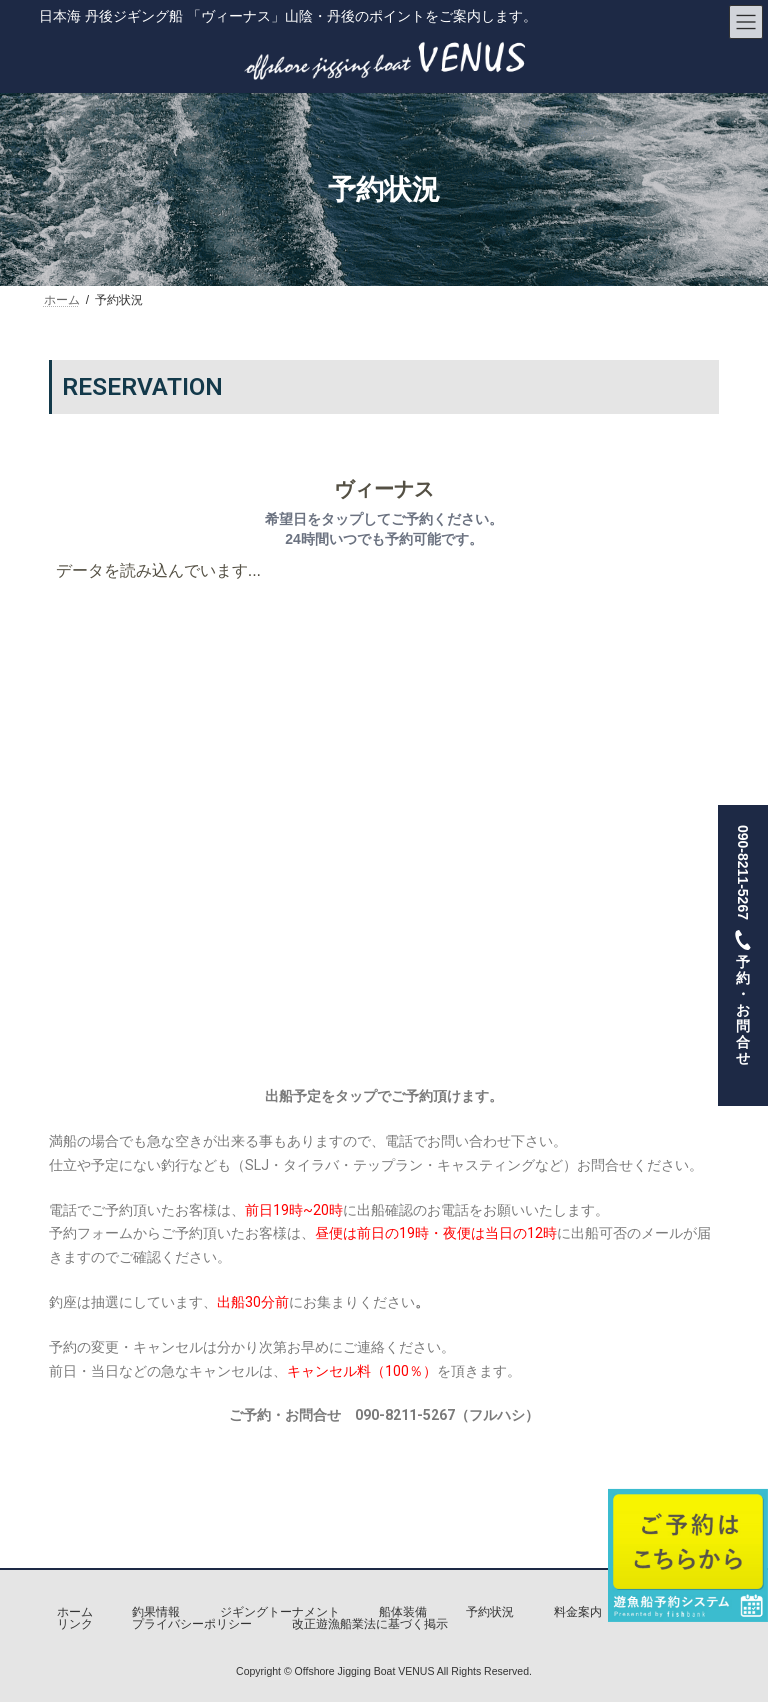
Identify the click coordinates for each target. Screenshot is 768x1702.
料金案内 (578, 1612)
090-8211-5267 (743, 955)
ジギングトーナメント (280, 1612)
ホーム (75, 1612)
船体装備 (403, 1612)
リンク (75, 1624)
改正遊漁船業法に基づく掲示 (370, 1624)
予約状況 (490, 1612)
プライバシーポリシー (192, 1624)
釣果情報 (156, 1612)
